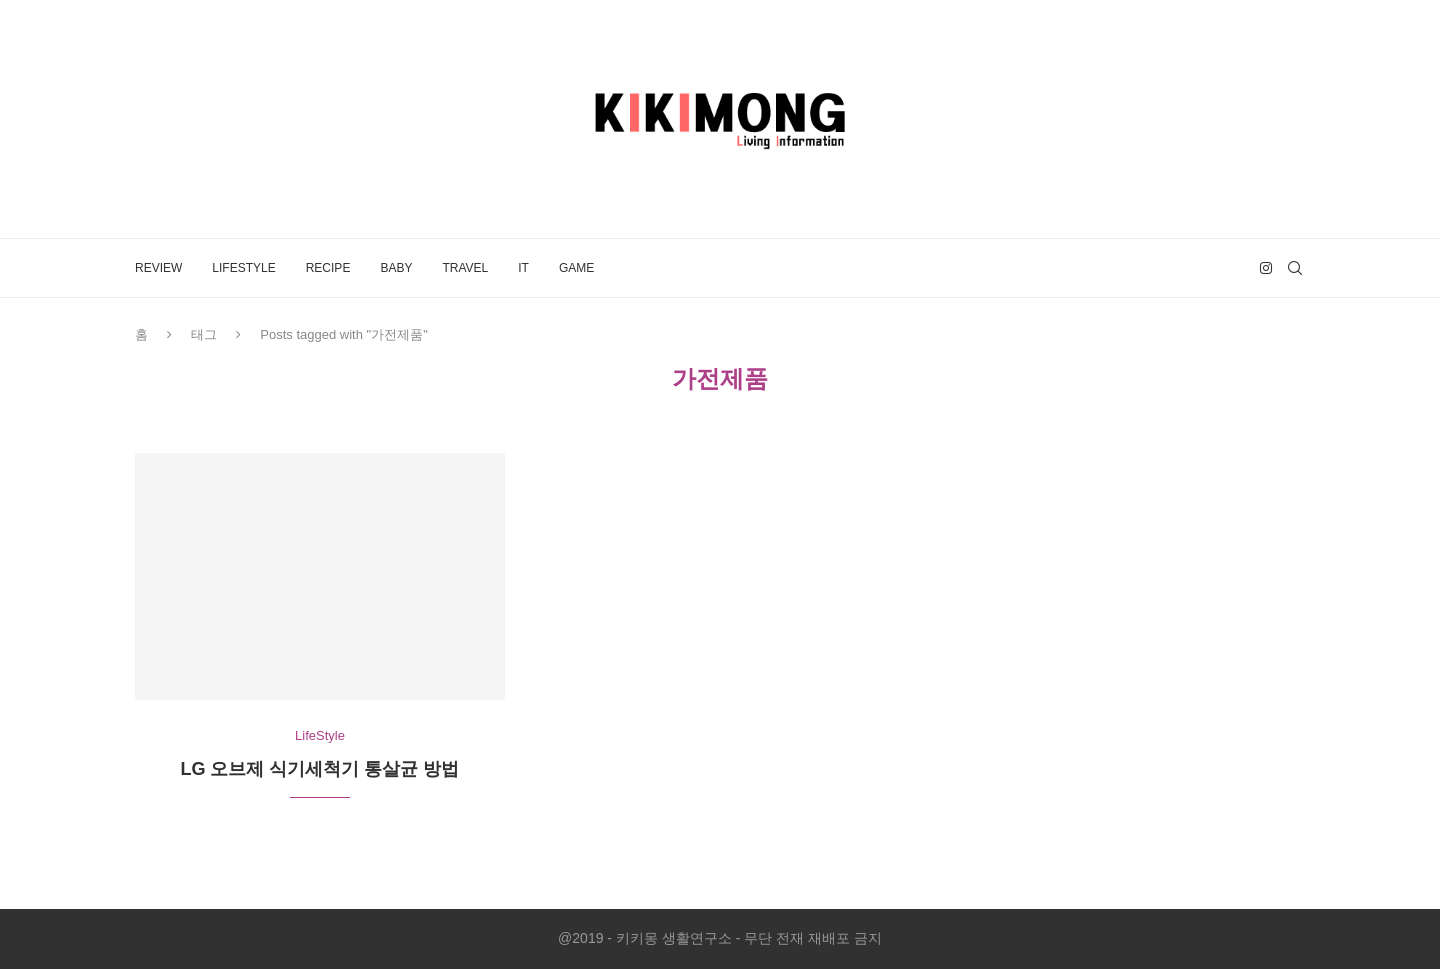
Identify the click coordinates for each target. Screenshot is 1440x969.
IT (523, 268)
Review (158, 268)
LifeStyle (243, 268)
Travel (465, 268)
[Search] (1295, 268)
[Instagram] (1266, 268)
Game (576, 268)
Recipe (328, 268)
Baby (396, 268)
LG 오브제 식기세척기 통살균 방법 (319, 769)
